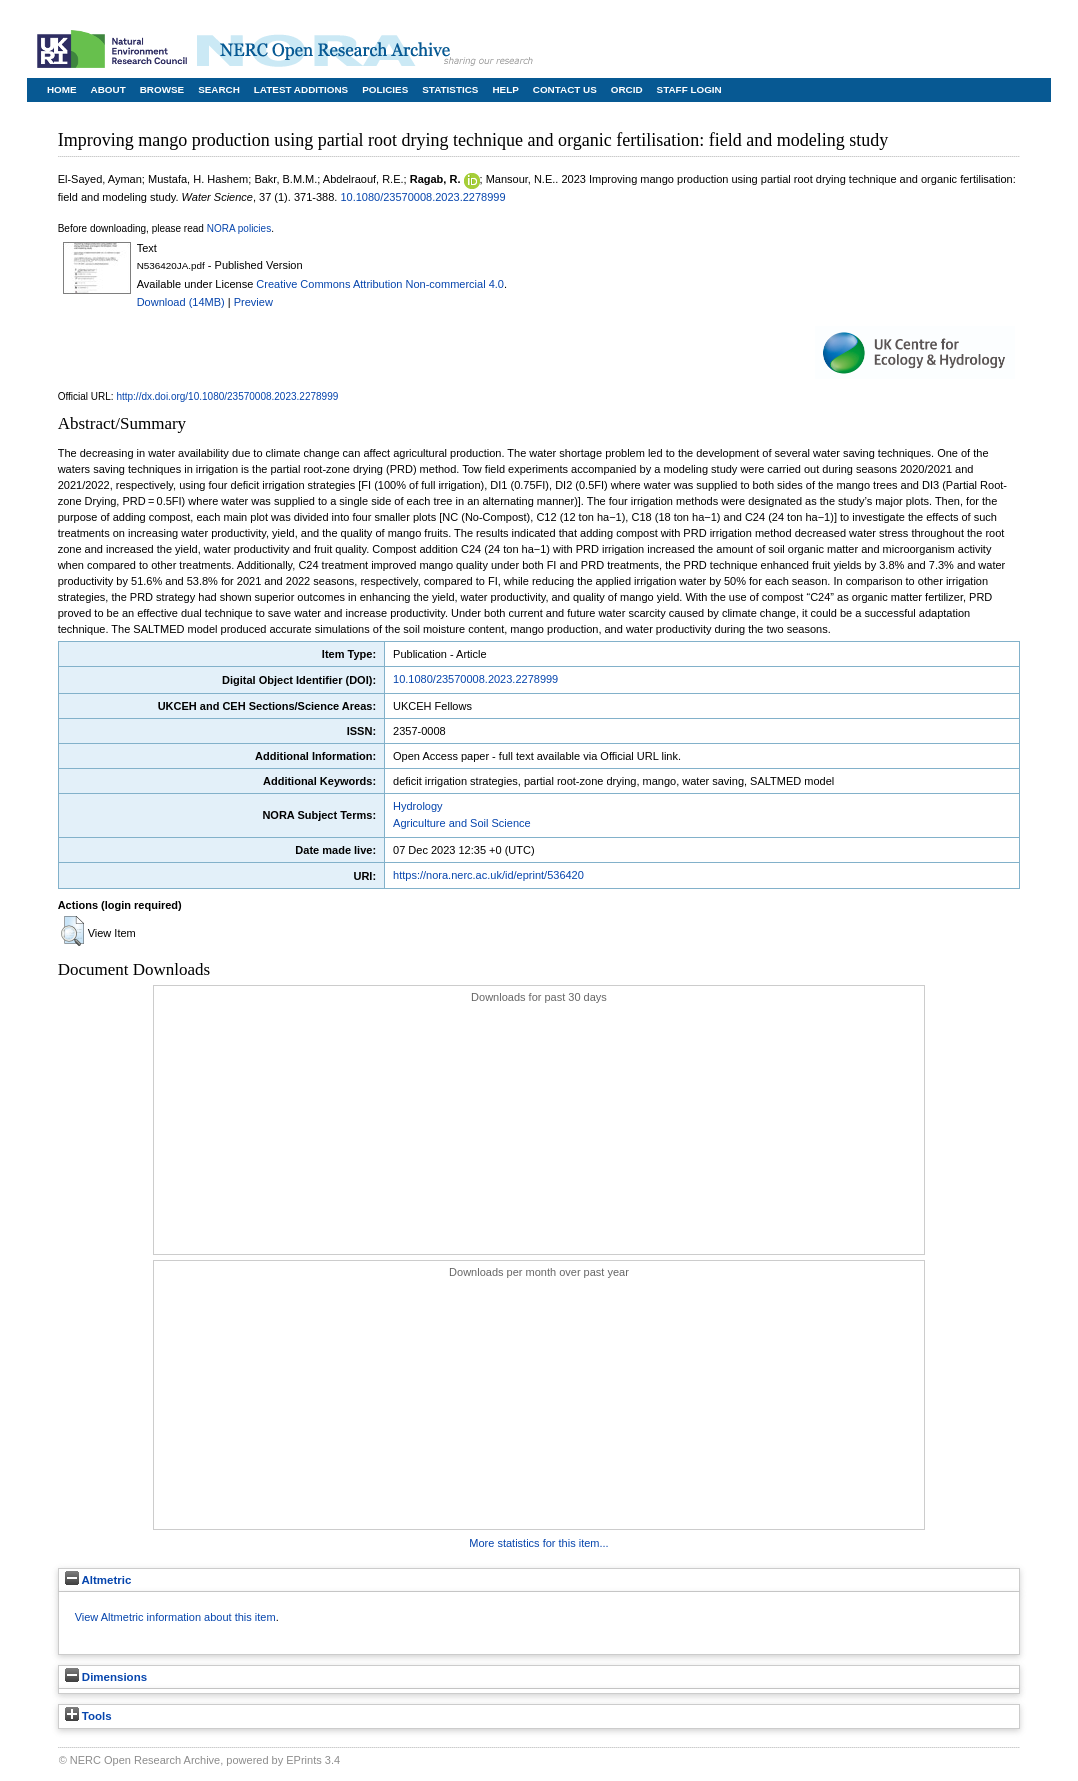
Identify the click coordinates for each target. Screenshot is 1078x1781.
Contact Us (565, 89)
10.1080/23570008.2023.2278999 (422, 197)
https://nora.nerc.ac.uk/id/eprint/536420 (488, 875)
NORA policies (239, 228)
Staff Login (689, 89)
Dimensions (106, 1677)
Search (219, 89)
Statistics (450, 89)
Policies (385, 89)
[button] (72, 931)
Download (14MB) (181, 302)
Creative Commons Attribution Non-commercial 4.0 (380, 284)
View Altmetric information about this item (175, 1617)
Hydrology (418, 806)
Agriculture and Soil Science (462, 823)
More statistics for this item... (538, 1543)
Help (505, 89)
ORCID (627, 89)
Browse (162, 89)
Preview (253, 302)
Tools (88, 1716)
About (108, 89)
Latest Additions (301, 89)
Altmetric (98, 1580)
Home (62, 89)
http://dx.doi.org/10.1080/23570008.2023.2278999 (227, 396)
